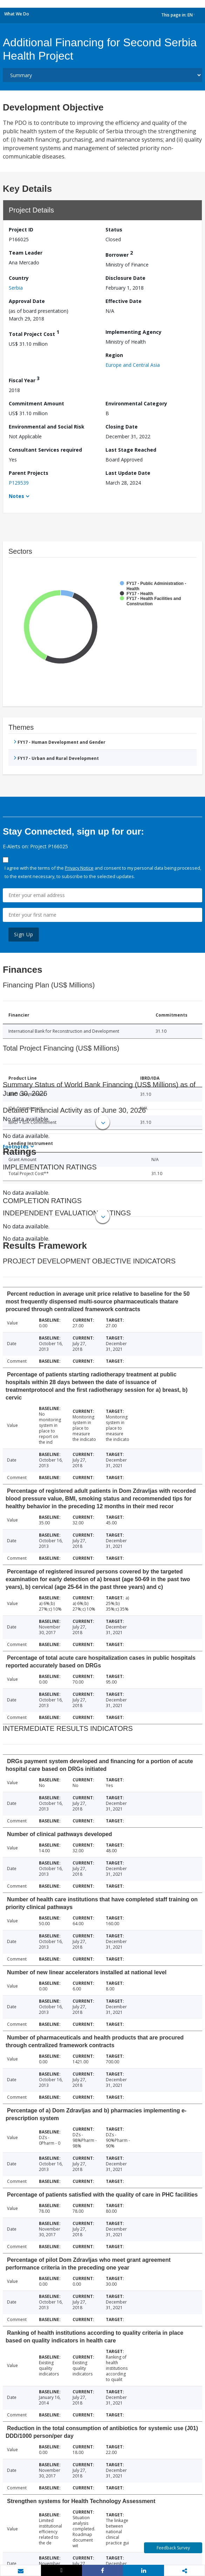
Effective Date (123, 301)
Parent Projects (28, 473)
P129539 (19, 482)
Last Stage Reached (130, 449)
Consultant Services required (45, 449)
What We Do (16, 14)
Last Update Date (127, 473)
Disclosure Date (125, 278)
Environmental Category (136, 403)
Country (19, 278)
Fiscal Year (24, 379)
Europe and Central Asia (132, 365)
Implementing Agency (133, 332)
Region (114, 355)
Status (113, 229)
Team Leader (25, 252)
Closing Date (121, 426)
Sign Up (23, 934)
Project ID (21, 229)
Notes (16, 496)
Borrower (119, 253)
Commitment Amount (36, 403)
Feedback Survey (173, 2548)
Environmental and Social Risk (46, 426)
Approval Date (27, 301)
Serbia (16, 287)
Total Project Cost (34, 333)
